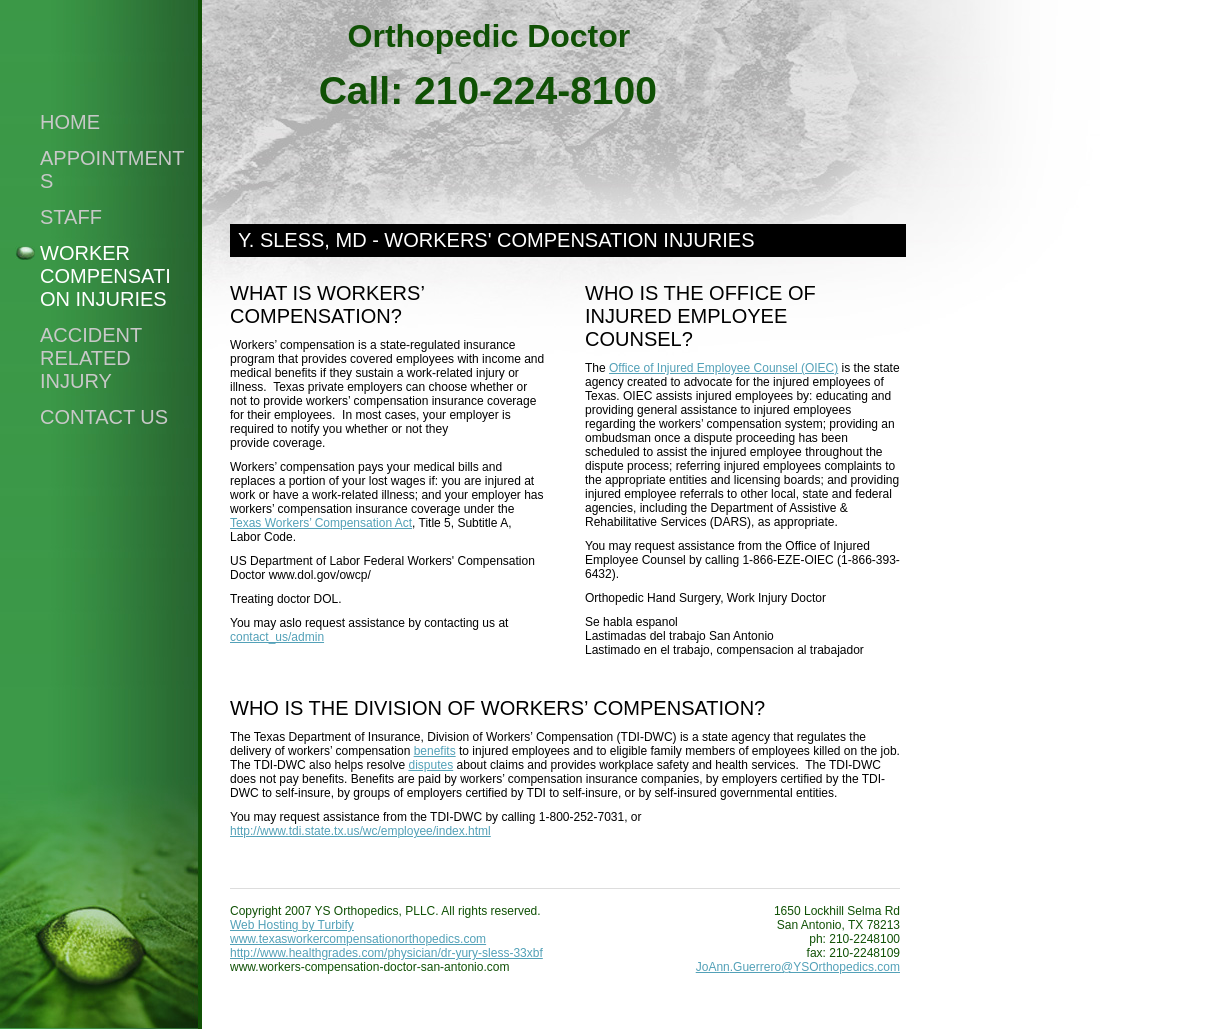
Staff (71, 217)
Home (70, 122)
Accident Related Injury (91, 358)
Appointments (112, 169)
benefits (435, 751)
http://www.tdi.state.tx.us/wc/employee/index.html (360, 831)
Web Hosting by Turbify (292, 925)
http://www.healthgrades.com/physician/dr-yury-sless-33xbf (386, 953)
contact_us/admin (277, 637)
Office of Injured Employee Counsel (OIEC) (723, 368)
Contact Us (104, 417)
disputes (431, 765)
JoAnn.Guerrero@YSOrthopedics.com (798, 967)
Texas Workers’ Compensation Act (321, 523)
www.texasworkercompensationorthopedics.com (358, 939)
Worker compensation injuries (105, 276)
